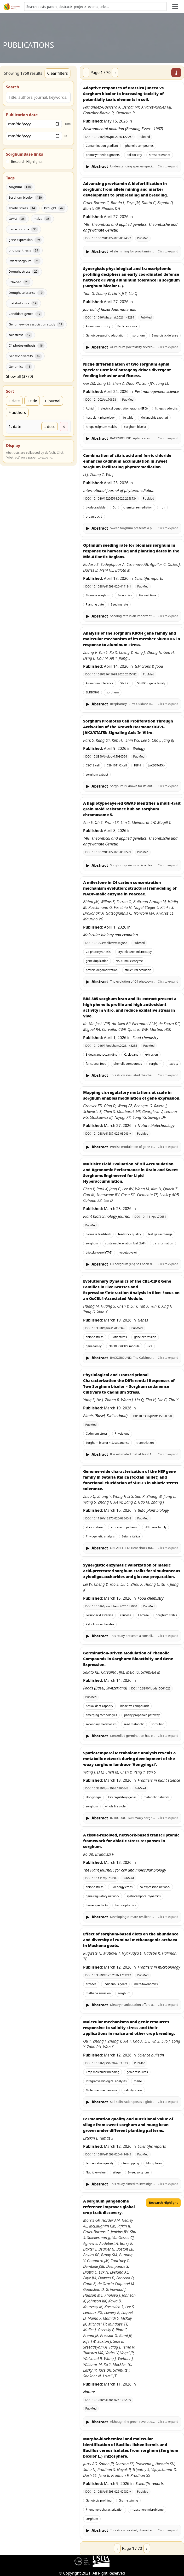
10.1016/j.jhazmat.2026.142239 (113, 317)
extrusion (151, 1054)
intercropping (130, 2163)
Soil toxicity (134, 155)
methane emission (98, 1993)
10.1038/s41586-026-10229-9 (111, 2400)
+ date (14, 401)
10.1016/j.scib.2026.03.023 (110, 2063)
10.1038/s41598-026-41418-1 (111, 586)
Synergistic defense (165, 335)
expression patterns (124, 1527)
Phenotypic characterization (104, 2510)
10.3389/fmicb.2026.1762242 (111, 1975)
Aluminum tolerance (99, 683)
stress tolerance (159, 155)
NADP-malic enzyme (129, 961)
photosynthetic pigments (103, 155)
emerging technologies (101, 1715)
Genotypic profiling (99, 2500)
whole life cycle (115, 1806)
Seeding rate (119, 604)
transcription (145, 1443)
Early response (127, 326)
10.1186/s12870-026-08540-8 (111, 1518)
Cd (114, 507)
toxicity (173, 1064)
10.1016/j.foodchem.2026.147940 (114, 1606)
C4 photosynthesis (98, 952)
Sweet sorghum (138, 2172)
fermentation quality (100, 2163)
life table (127, 418)
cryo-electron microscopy (135, 952)
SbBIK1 (125, 683)
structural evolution (138, 970)
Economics (124, 595)
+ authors (17, 412)
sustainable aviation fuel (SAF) (125, 1243)
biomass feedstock (98, 1234)
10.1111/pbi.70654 (153, 1217)
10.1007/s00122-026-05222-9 (111, 852)
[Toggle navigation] (175, 6)
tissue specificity (97, 1905)
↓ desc (49, 426)
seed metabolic (134, 1724)
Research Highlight (163, 2202)
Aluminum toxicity (98, 326)
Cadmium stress (97, 1434)
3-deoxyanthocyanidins (101, 1054)
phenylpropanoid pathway (142, 1715)
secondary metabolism (101, 1724)
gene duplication (97, 961)
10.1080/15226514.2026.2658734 (114, 498)
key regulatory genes (122, 1797)
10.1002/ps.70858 (104, 400)
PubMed (144, 137)
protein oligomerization (102, 970)
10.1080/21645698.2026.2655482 (114, 674)
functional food (96, 1064)
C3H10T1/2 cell (117, 765)
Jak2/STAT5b (156, 765)
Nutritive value (95, 2172)
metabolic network (156, 1797)
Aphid (90, 408)
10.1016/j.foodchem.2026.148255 (114, 1046)
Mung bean (154, 2163)
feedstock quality (129, 1234)
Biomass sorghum (98, 595)
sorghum (138, 335)
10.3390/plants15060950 (155, 1416)
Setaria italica (131, 1536)
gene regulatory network (102, 1896)
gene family (94, 1346)
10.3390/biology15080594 (109, 756)
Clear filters (57, 73)
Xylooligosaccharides (100, 1624)
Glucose (125, 1615)
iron (162, 507)
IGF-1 (137, 765)
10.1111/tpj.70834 (104, 1878)
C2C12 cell (93, 765)
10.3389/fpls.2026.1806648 (110, 1788)
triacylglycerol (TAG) (99, 1252)
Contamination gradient (102, 146)
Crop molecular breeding (102, 2072)
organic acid (94, 516)
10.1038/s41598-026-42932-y (111, 2492)
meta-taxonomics (146, 1984)
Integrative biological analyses (106, 2081)
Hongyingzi (93, 1797)
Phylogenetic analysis (100, 1536)
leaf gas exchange (160, 1234)
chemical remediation (138, 507)
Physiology (122, 1434)
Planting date (95, 604)
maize (138, 2081)
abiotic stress (95, 1337)
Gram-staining (128, 2500)
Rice (149, 1346)
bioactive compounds (134, 1706)
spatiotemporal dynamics (143, 1896)
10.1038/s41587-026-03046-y (111, 1134)
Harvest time (147, 595)
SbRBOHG (92, 692)
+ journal (52, 401)
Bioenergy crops (121, 1887)
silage (117, 2172)
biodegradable (95, 507)
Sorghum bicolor (135, 427)
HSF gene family (156, 1527)
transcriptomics (125, 1905)
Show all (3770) (19, 376)
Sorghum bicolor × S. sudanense (107, 1443)
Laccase (143, 1615)
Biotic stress (119, 1337)
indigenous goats (115, 1984)
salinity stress (133, 2090)
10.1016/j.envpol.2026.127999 (112, 137)
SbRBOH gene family (151, 683)
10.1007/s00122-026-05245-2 (111, 238)
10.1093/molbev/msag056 (109, 943)
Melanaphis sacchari (154, 418)
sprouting (158, 1724)
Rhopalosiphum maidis (101, 427)
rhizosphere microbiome (147, 2510)
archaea (91, 1984)
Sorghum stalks (166, 1615)
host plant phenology (100, 418)
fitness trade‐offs (166, 408)
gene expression (145, 1337)
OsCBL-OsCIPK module (124, 1346)
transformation (163, 1243)
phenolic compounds (139, 146)
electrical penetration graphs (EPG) (124, 408)
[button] (132, 166)
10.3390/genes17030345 (108, 1328)
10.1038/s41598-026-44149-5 (111, 2154)
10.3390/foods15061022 (154, 1688)
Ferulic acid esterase (99, 1615)
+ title (32, 401)
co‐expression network (155, 1887)
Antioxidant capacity (99, 1706)
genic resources (137, 2072)
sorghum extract (97, 774)
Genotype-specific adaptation (105, 335)
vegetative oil (129, 1252)
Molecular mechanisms (101, 2090)
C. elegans (131, 1054)
